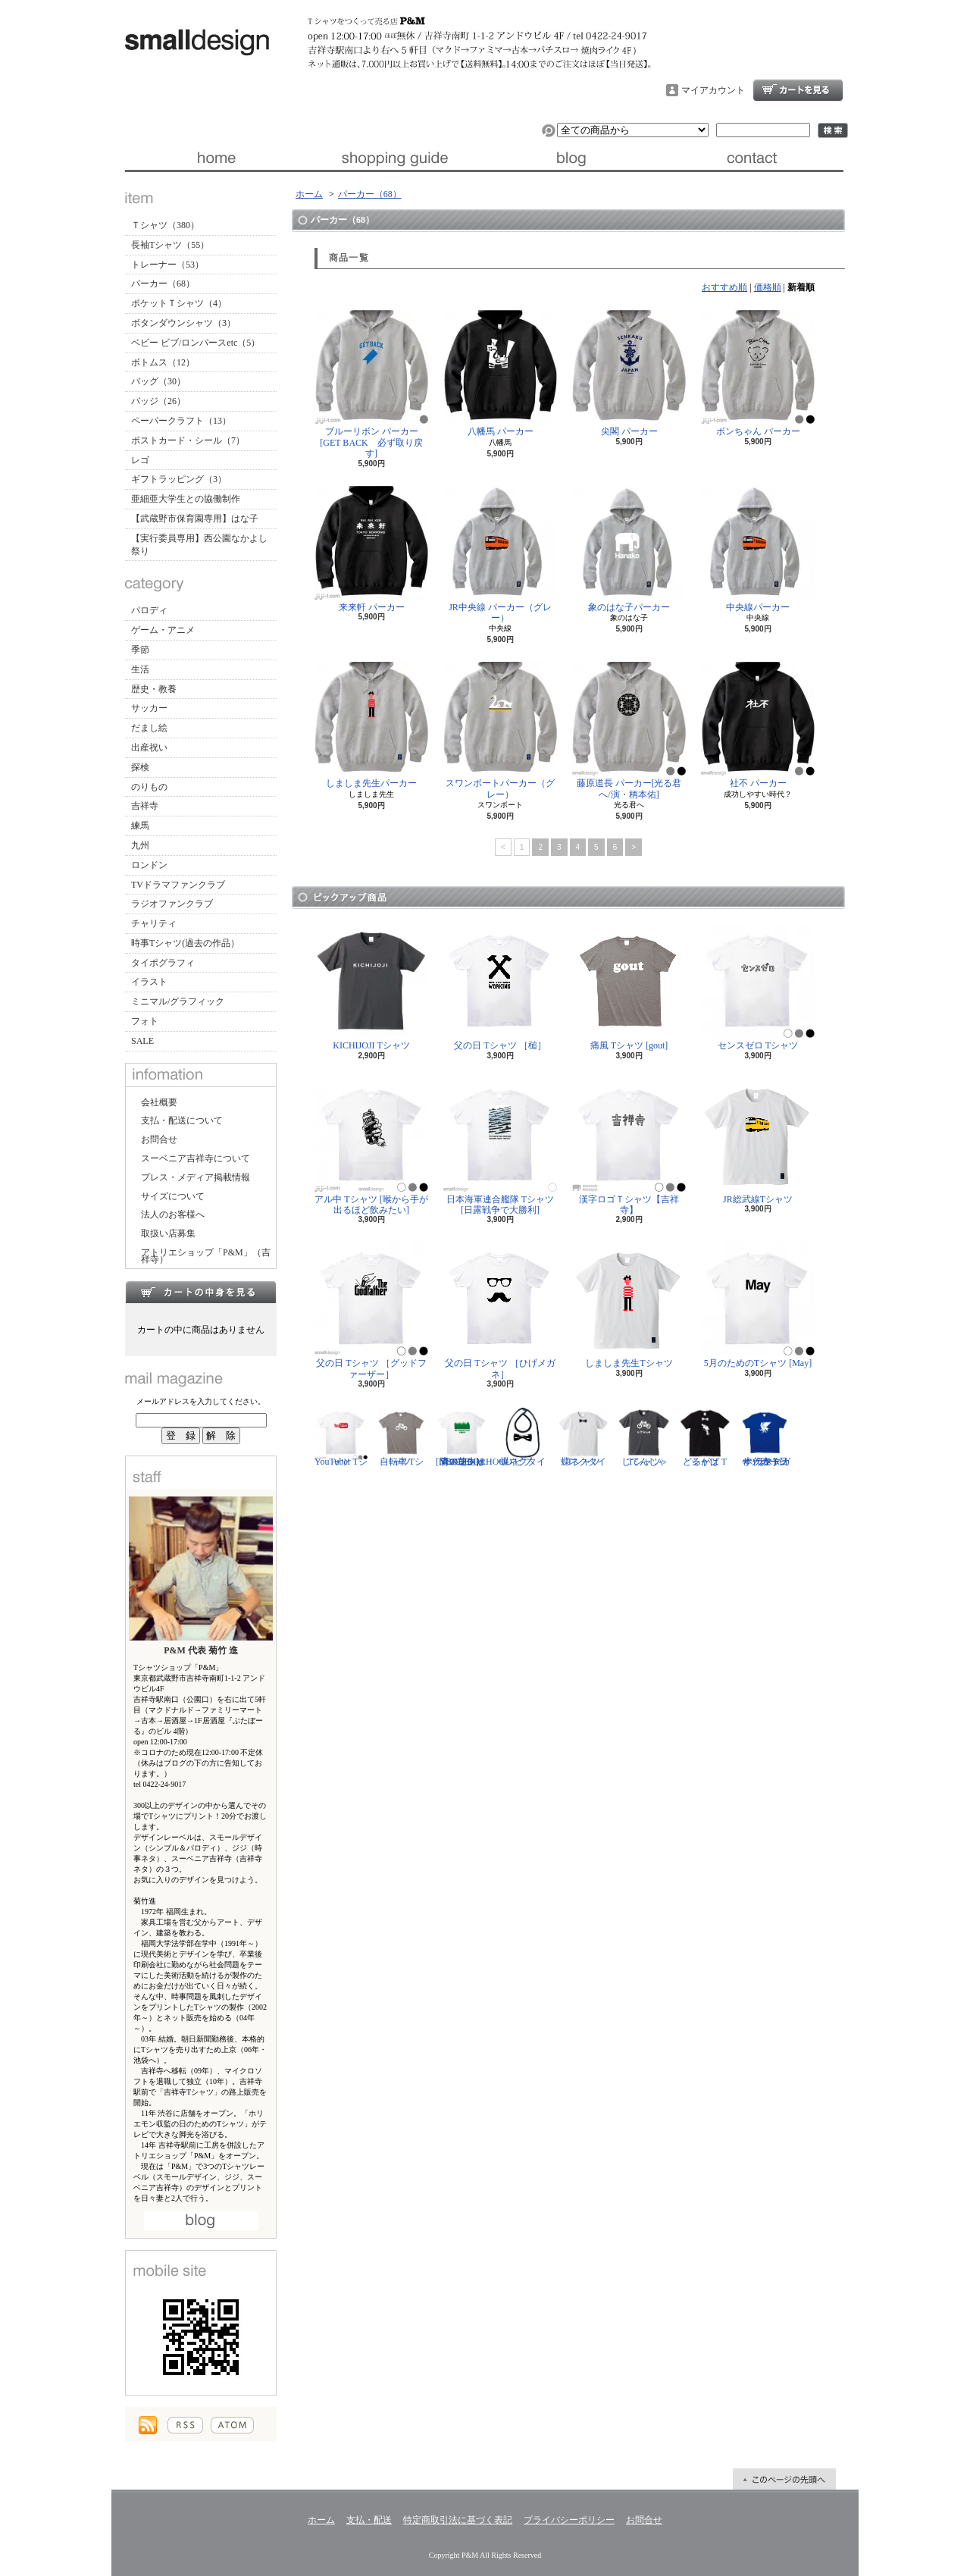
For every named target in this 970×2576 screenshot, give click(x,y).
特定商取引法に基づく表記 (457, 2520)
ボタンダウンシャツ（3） (183, 323)
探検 (140, 767)
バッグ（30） (158, 381)
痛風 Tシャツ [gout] (629, 987)
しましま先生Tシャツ (629, 1305)
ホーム (215, 158)
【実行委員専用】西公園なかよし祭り (199, 544)
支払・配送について (394, 158)
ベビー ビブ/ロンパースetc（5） (195, 342)
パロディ (149, 610)
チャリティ (154, 923)
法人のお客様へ (173, 1214)
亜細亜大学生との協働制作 (185, 499)
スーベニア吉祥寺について (195, 1158)
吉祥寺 (144, 806)
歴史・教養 (154, 689)
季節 (140, 649)
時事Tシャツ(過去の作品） (185, 943)
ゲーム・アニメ (163, 630)
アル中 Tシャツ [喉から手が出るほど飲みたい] (371, 1146)
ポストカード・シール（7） (188, 440)
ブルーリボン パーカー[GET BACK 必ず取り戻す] (371, 384)
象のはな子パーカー (629, 549)
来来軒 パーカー (371, 549)
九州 (140, 845)
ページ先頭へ (784, 2479)
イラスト (149, 981)
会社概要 (159, 1102)
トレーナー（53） (167, 264)
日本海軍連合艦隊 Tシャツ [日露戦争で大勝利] (500, 1146)
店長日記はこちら (201, 2220)
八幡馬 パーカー (500, 373)
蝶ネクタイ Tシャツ (583, 1436)
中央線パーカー (758, 549)
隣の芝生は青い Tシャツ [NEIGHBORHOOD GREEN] (474, 1436)
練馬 (140, 825)
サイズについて (173, 1196)
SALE (142, 1041)
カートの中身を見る (201, 1291)
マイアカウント (713, 90)
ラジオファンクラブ (172, 903)
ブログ (574, 158)
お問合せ (754, 158)
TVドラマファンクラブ (178, 884)
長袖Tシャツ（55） (170, 245)
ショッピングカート (798, 90)
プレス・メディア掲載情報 (195, 1177)
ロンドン (149, 865)
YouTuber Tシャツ (341, 1436)
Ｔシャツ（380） (165, 225)
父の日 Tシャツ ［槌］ (500, 987)
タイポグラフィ (163, 962)
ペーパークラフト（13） (181, 420)
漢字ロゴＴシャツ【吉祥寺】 (629, 1146)
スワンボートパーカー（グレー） (500, 730)
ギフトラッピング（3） (179, 479)
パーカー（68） (163, 283)
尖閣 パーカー (629, 373)
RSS (185, 2425)
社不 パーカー (758, 725)
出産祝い (149, 747)
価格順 (767, 287)
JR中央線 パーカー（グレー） (500, 554)
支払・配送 (369, 2520)
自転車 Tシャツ (401, 1436)
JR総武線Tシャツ (758, 1141)
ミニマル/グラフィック (177, 1001)
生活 (140, 669)
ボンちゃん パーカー (758, 373)
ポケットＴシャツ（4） (179, 303)
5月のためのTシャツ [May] (758, 1305)
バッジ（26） (158, 401)
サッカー (149, 708)
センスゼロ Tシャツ (758, 987)
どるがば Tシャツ (704, 1436)
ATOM (232, 2425)
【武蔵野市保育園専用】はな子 (194, 518)
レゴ (140, 460)
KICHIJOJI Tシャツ (371, 987)
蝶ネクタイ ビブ (522, 1436)
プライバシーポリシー (569, 2520)
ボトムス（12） (163, 362)
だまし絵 (149, 727)
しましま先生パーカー (371, 725)
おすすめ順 (724, 287)
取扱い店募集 (168, 1233)
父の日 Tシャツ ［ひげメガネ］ (500, 1310)
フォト (144, 1021)
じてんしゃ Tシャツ (644, 1436)
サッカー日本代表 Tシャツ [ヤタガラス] (765, 1436)
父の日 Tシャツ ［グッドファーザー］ (371, 1310)
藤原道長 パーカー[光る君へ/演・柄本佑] (629, 730)
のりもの (149, 787)
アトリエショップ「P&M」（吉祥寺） (206, 1255)
